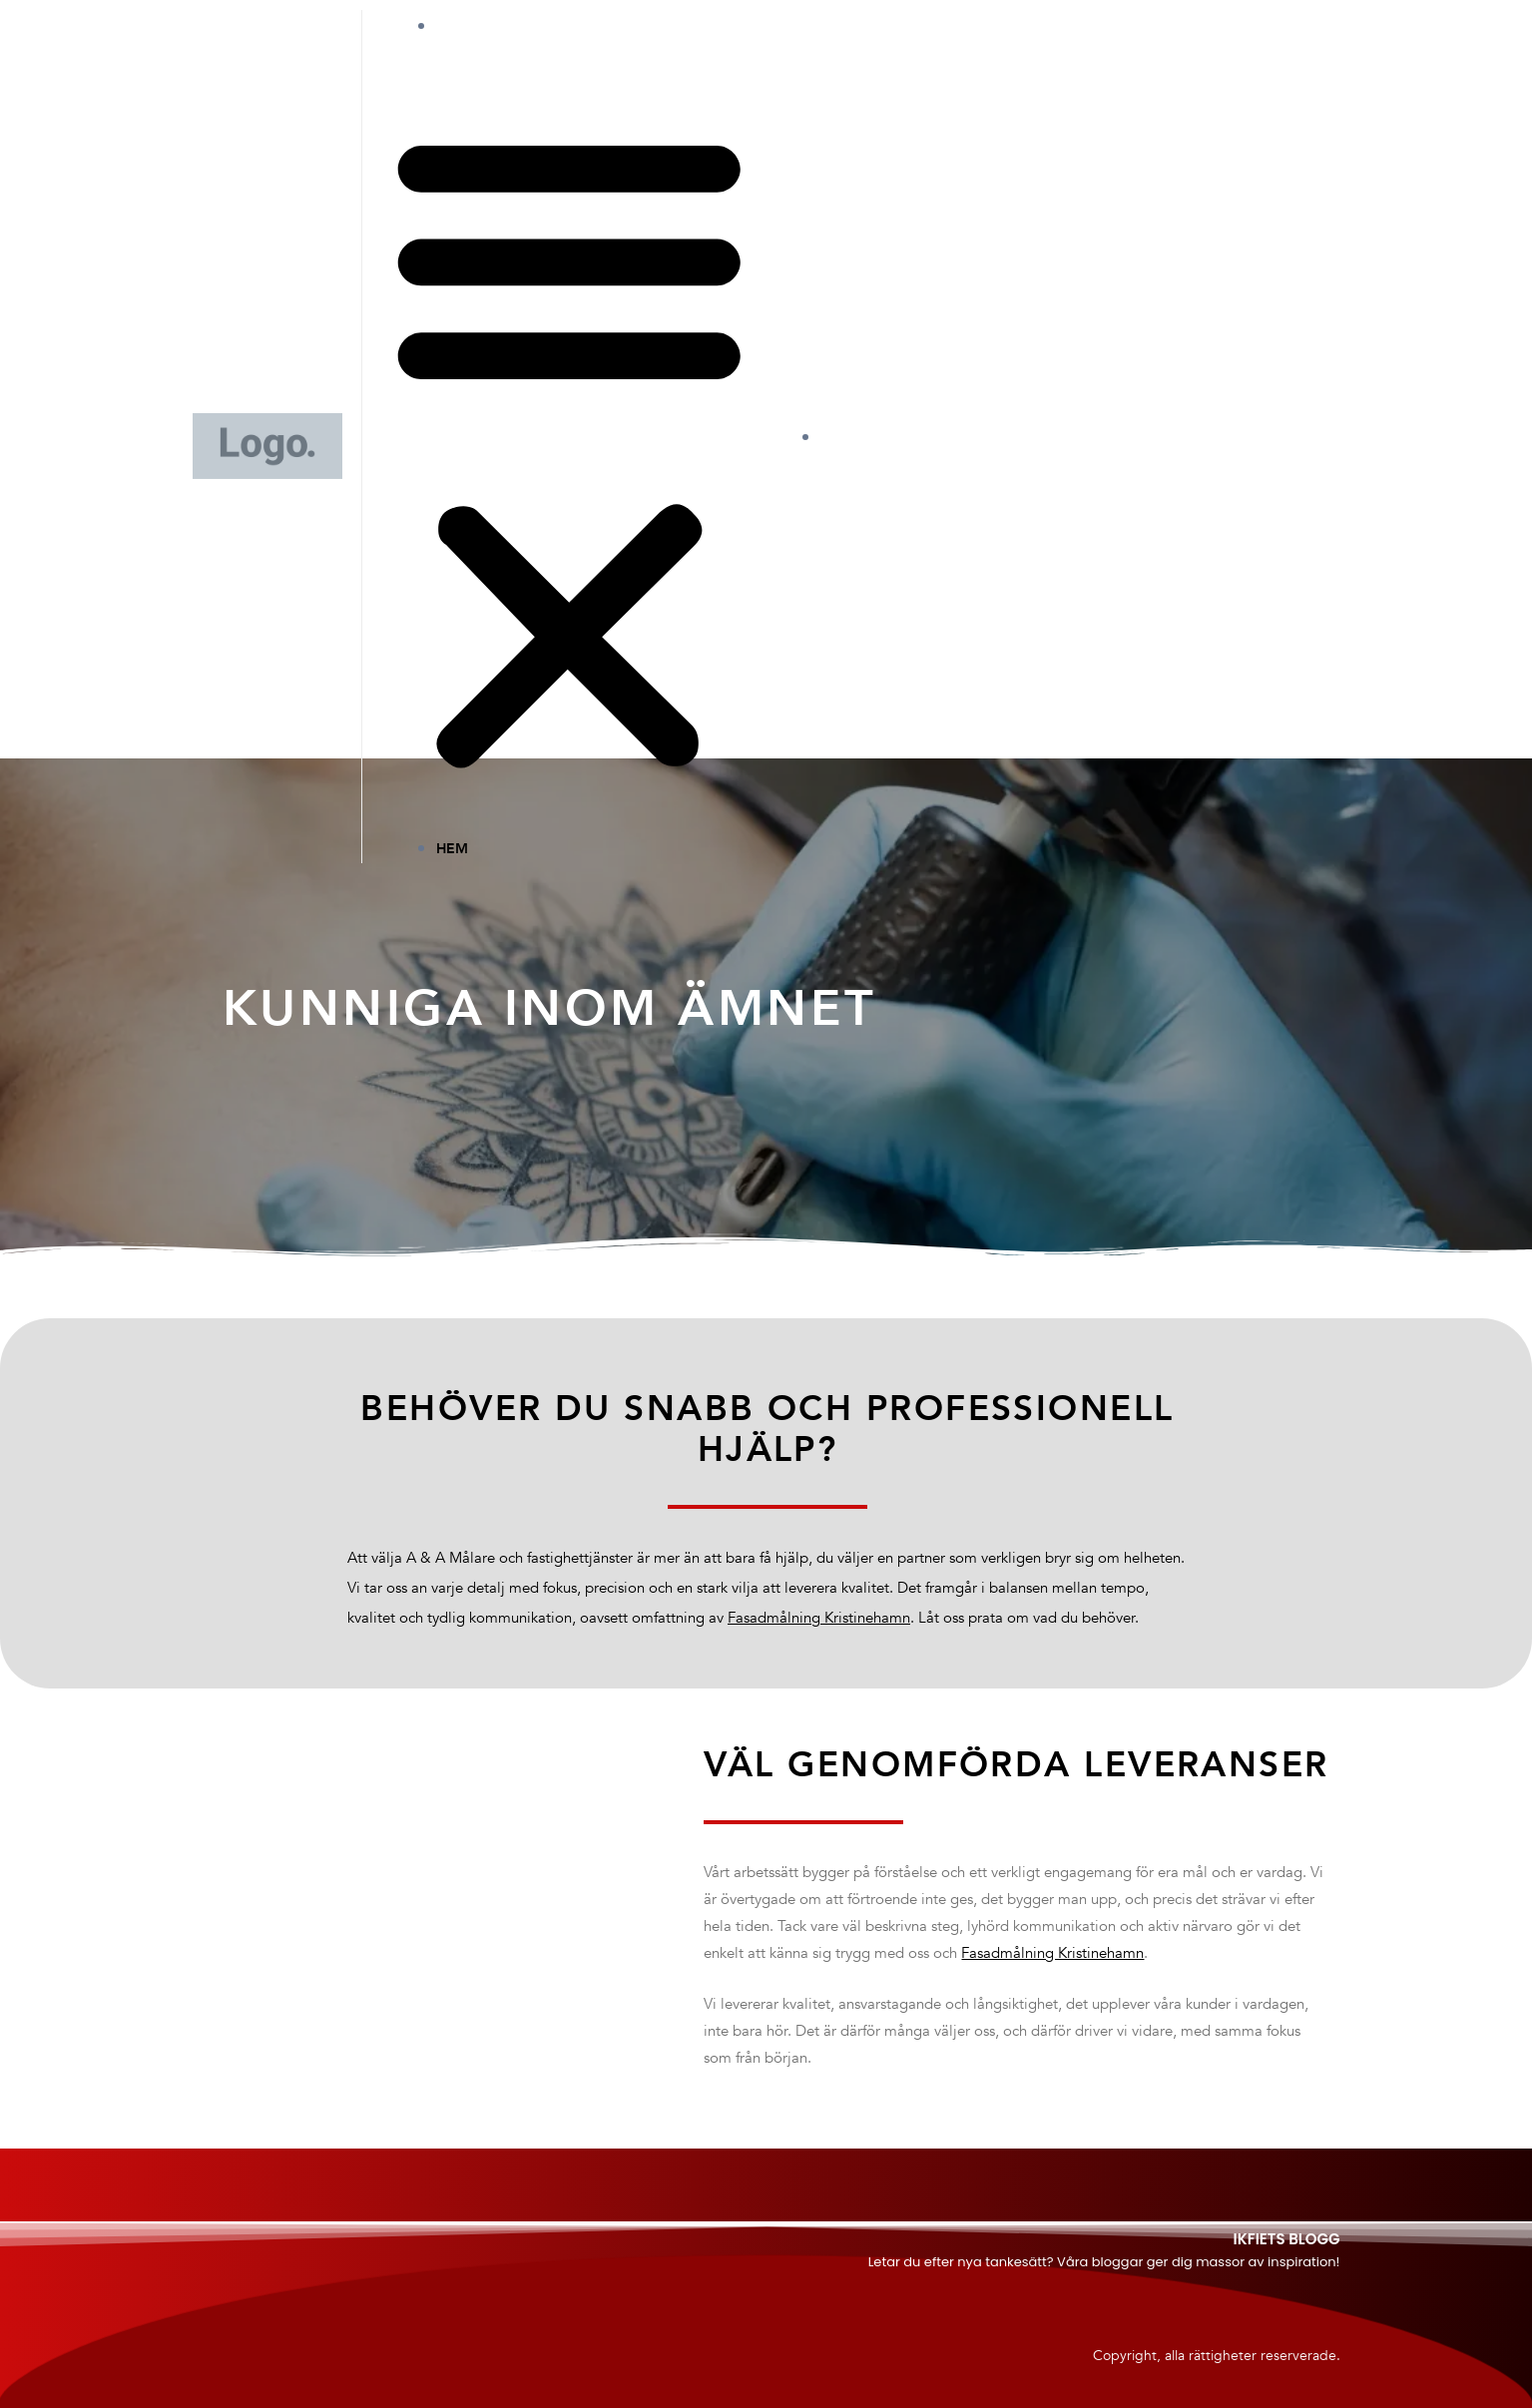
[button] (569, 451)
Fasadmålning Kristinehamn (819, 1619)
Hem (472, 26)
